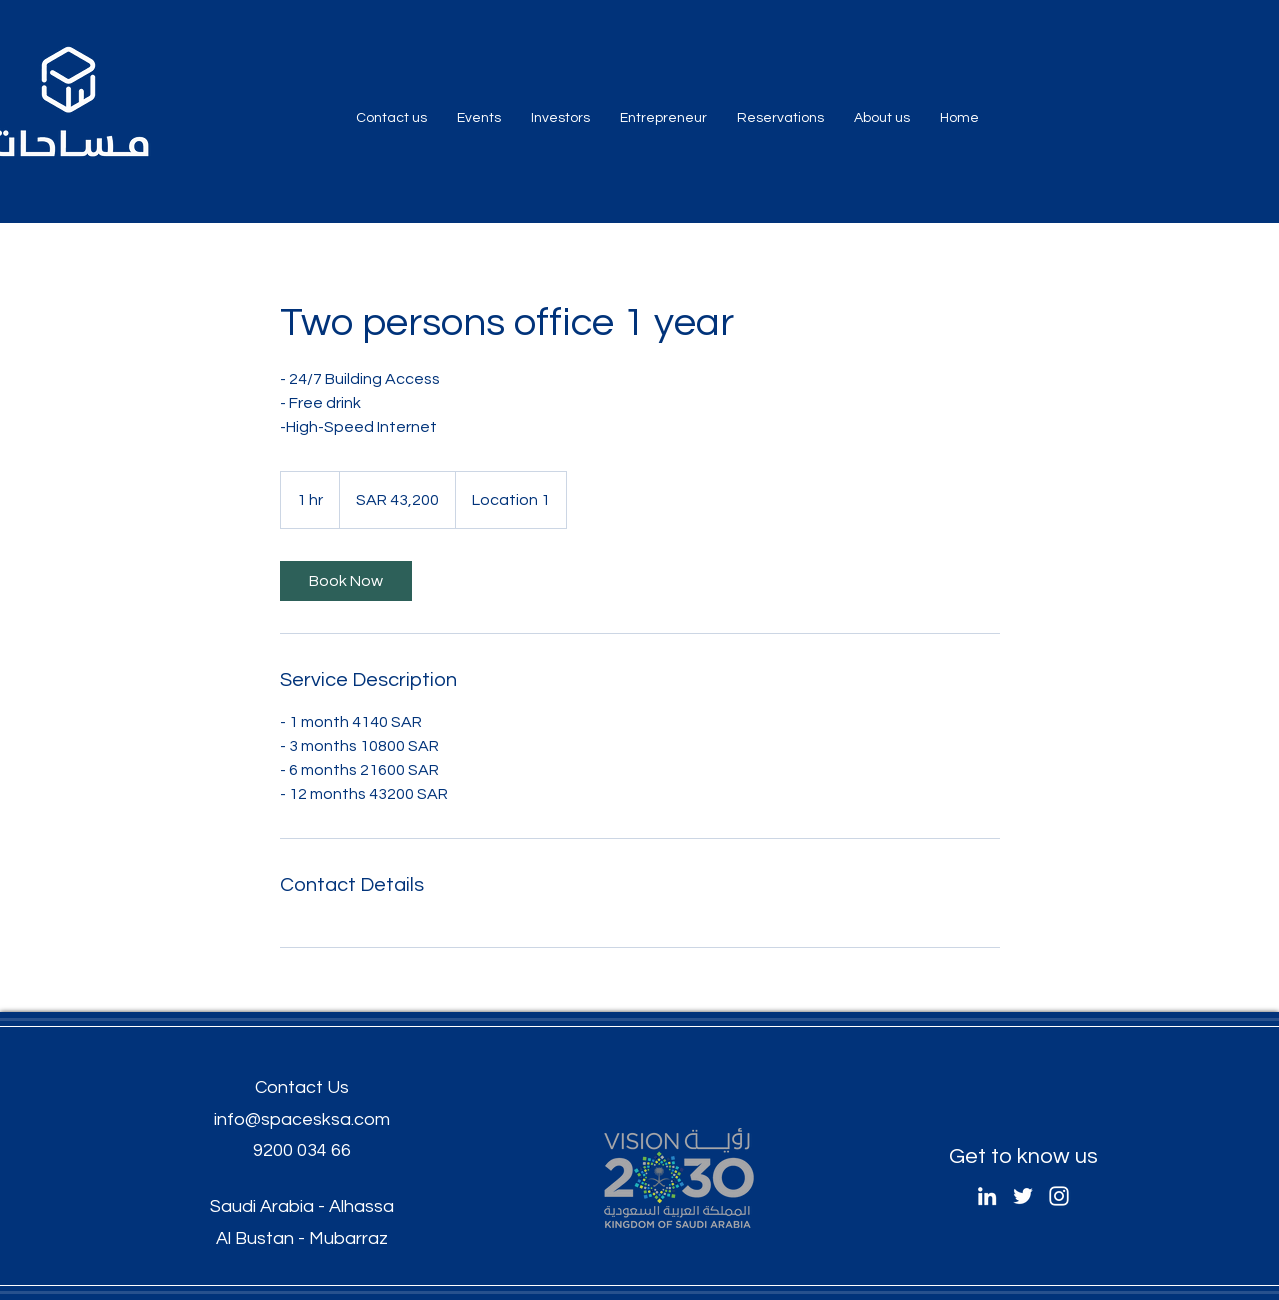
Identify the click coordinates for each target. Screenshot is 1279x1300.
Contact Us (302, 1087)
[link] (346, 581)
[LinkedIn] (987, 1196)
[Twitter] (1023, 1196)
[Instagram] (1059, 1196)
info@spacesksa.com (302, 1119)
